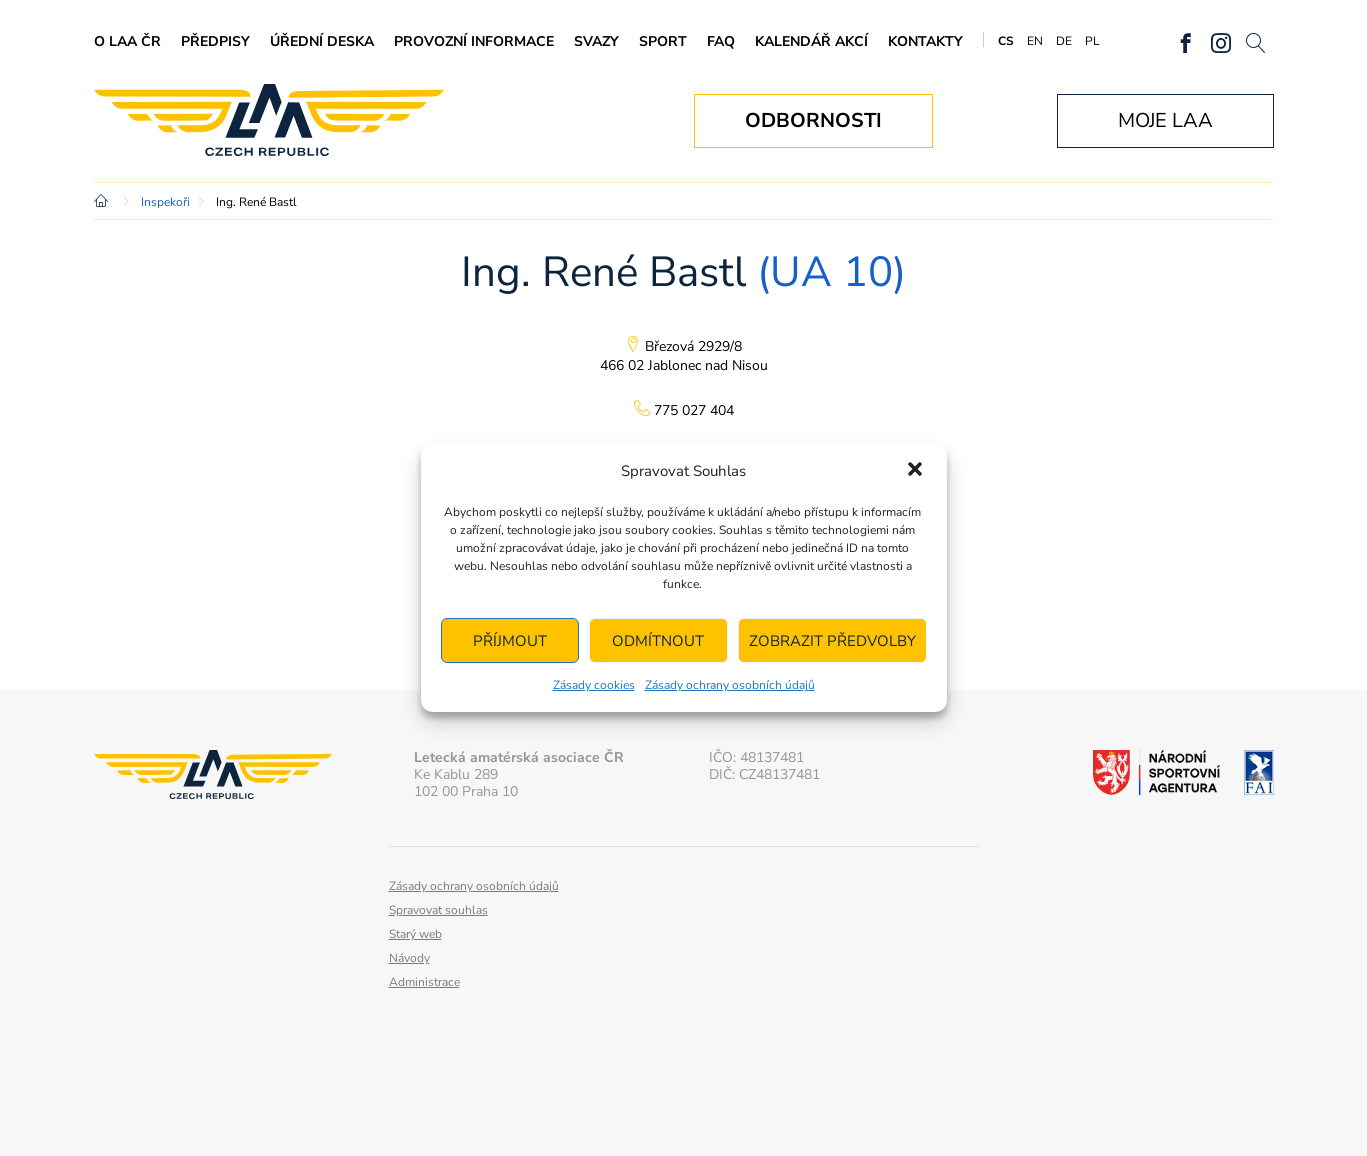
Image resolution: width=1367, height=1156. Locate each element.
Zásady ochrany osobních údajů (730, 685)
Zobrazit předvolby (832, 641)
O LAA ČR (127, 41)
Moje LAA (1165, 120)
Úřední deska (322, 41)
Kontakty (925, 41)
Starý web (415, 934)
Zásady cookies (594, 685)
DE (1064, 41)
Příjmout (510, 641)
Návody (409, 958)
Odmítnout (658, 641)
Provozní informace (474, 41)
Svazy (596, 41)
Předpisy (215, 41)
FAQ (721, 41)
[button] (915, 471)
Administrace (424, 982)
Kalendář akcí (811, 41)
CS (1006, 41)
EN (1035, 41)
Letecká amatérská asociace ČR (269, 120)
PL (1092, 41)
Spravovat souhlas (438, 910)
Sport (663, 41)
